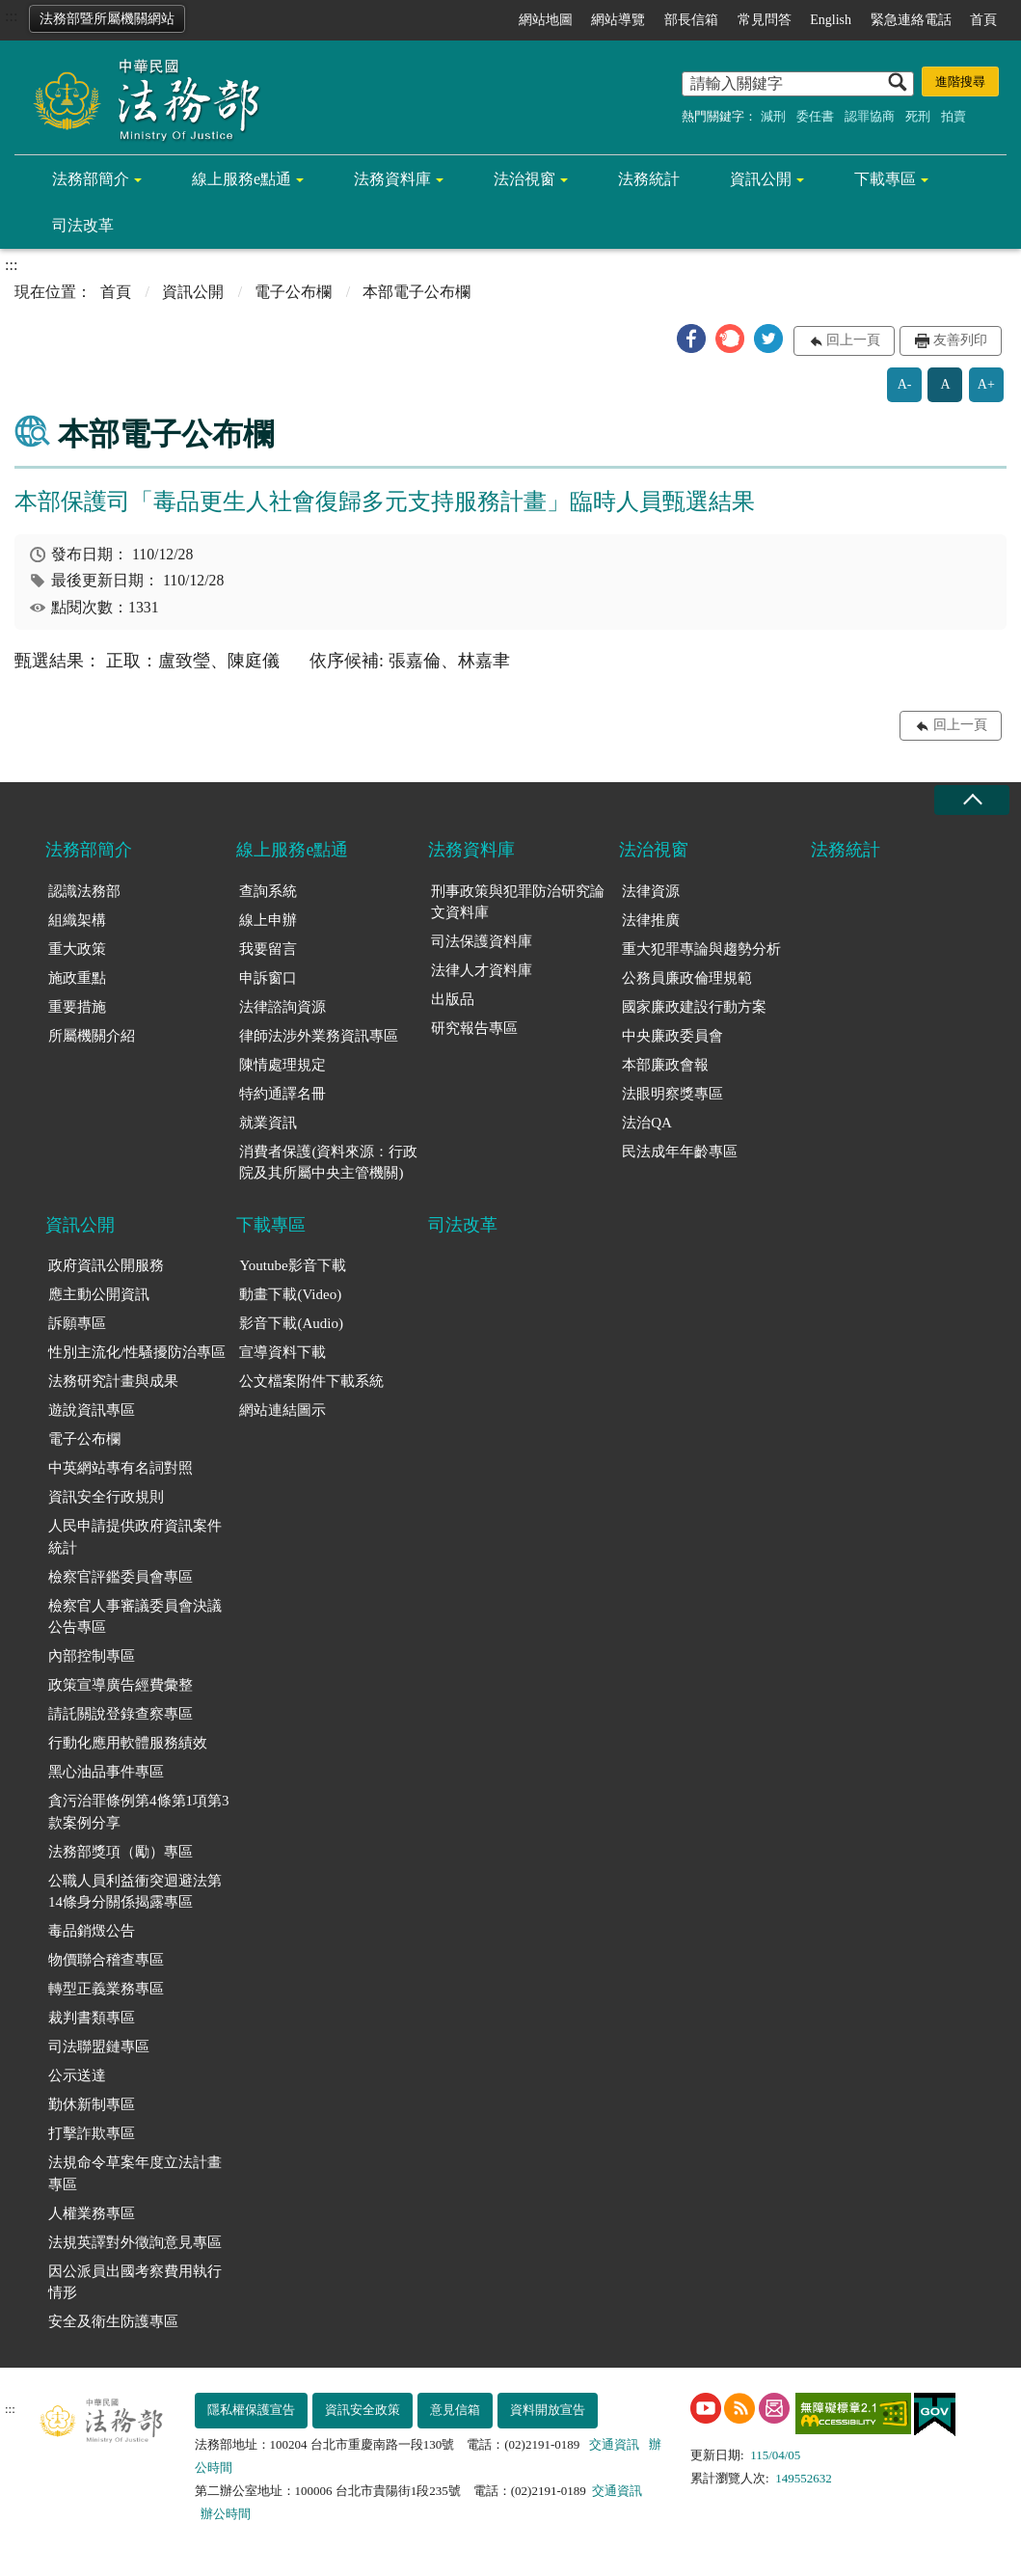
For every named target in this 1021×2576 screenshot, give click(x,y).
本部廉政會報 (665, 1064)
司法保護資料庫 (481, 941)
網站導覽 (618, 20)
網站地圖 (546, 20)
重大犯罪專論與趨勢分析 (701, 949)
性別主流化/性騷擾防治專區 (137, 1352)
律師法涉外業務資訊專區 (318, 1036)
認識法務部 (84, 891)
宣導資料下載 (282, 1352)
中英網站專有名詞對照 (120, 1468)
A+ (986, 384)
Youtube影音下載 (292, 1265)
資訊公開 (761, 179)
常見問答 (765, 20)
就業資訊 (268, 1122)
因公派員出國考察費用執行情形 (135, 2282)
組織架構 (77, 920)
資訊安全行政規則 (106, 1497)
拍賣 (953, 116)
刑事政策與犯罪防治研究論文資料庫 (518, 902)
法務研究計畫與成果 (113, 1381)
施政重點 (77, 978)
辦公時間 (226, 2514)
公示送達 (77, 2075)
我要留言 (268, 949)
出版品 (452, 999)
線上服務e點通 (241, 179)
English (830, 20)
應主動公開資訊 (98, 1294)
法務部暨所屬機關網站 (107, 19)
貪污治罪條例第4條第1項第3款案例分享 (138, 1811)
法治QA (647, 1122)
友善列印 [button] (960, 340)
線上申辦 (268, 920)
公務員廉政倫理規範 (687, 978)
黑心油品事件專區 (106, 1771)
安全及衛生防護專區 (113, 2321)
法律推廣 (651, 920)
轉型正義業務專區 (106, 1988)
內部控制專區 (91, 1656)
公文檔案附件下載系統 (311, 1381)
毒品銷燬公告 (91, 1931)
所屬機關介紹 (91, 1036)
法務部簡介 (90, 179)
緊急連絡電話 (911, 20)
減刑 (773, 116)
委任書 (815, 116)
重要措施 (77, 1007)
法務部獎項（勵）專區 (120, 1851)
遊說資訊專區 (91, 1410)
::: (11, 16)
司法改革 (83, 225)
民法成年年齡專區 (680, 1151)
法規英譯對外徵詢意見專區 (135, 2242)
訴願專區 (77, 1323)
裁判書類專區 (91, 2017)
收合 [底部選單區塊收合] (971, 800)
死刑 (917, 116)
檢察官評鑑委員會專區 (120, 1577)
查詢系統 (268, 891)
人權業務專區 (91, 2213)
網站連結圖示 (282, 1410)
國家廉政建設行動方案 (694, 1007)
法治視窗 (524, 179)
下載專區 (885, 179)
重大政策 (77, 949)
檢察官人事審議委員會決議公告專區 (135, 1617)
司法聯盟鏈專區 (98, 2046)
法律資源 (651, 891)
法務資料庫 (392, 179)
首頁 (983, 20)
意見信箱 (455, 2409)
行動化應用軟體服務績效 (127, 1742)
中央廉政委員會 (672, 1036)
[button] (691, 338)
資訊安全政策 (362, 2409)
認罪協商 (870, 116)
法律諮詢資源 (282, 1007)
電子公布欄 (293, 292)
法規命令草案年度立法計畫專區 (135, 2173)
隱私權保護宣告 (251, 2409)
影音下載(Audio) (291, 1323)
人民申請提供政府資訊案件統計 (135, 1537)
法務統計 (649, 179)
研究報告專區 (474, 1028)
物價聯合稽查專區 (106, 1959)
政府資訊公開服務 (106, 1265)
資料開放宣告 (547, 2409)
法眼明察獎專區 (672, 1093)
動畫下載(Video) (290, 1294)
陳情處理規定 (282, 1064)
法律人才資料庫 (481, 970)
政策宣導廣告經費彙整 (120, 1685)
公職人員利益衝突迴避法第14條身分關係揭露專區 (135, 1892)
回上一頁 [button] (853, 340)
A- (905, 384)
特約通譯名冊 (282, 1093)
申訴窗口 (268, 978)
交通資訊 (614, 2444)
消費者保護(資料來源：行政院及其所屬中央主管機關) (328, 1162)
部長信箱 (691, 20)
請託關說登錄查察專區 (120, 1714)
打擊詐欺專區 (91, 2133)
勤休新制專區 (91, 2104)
